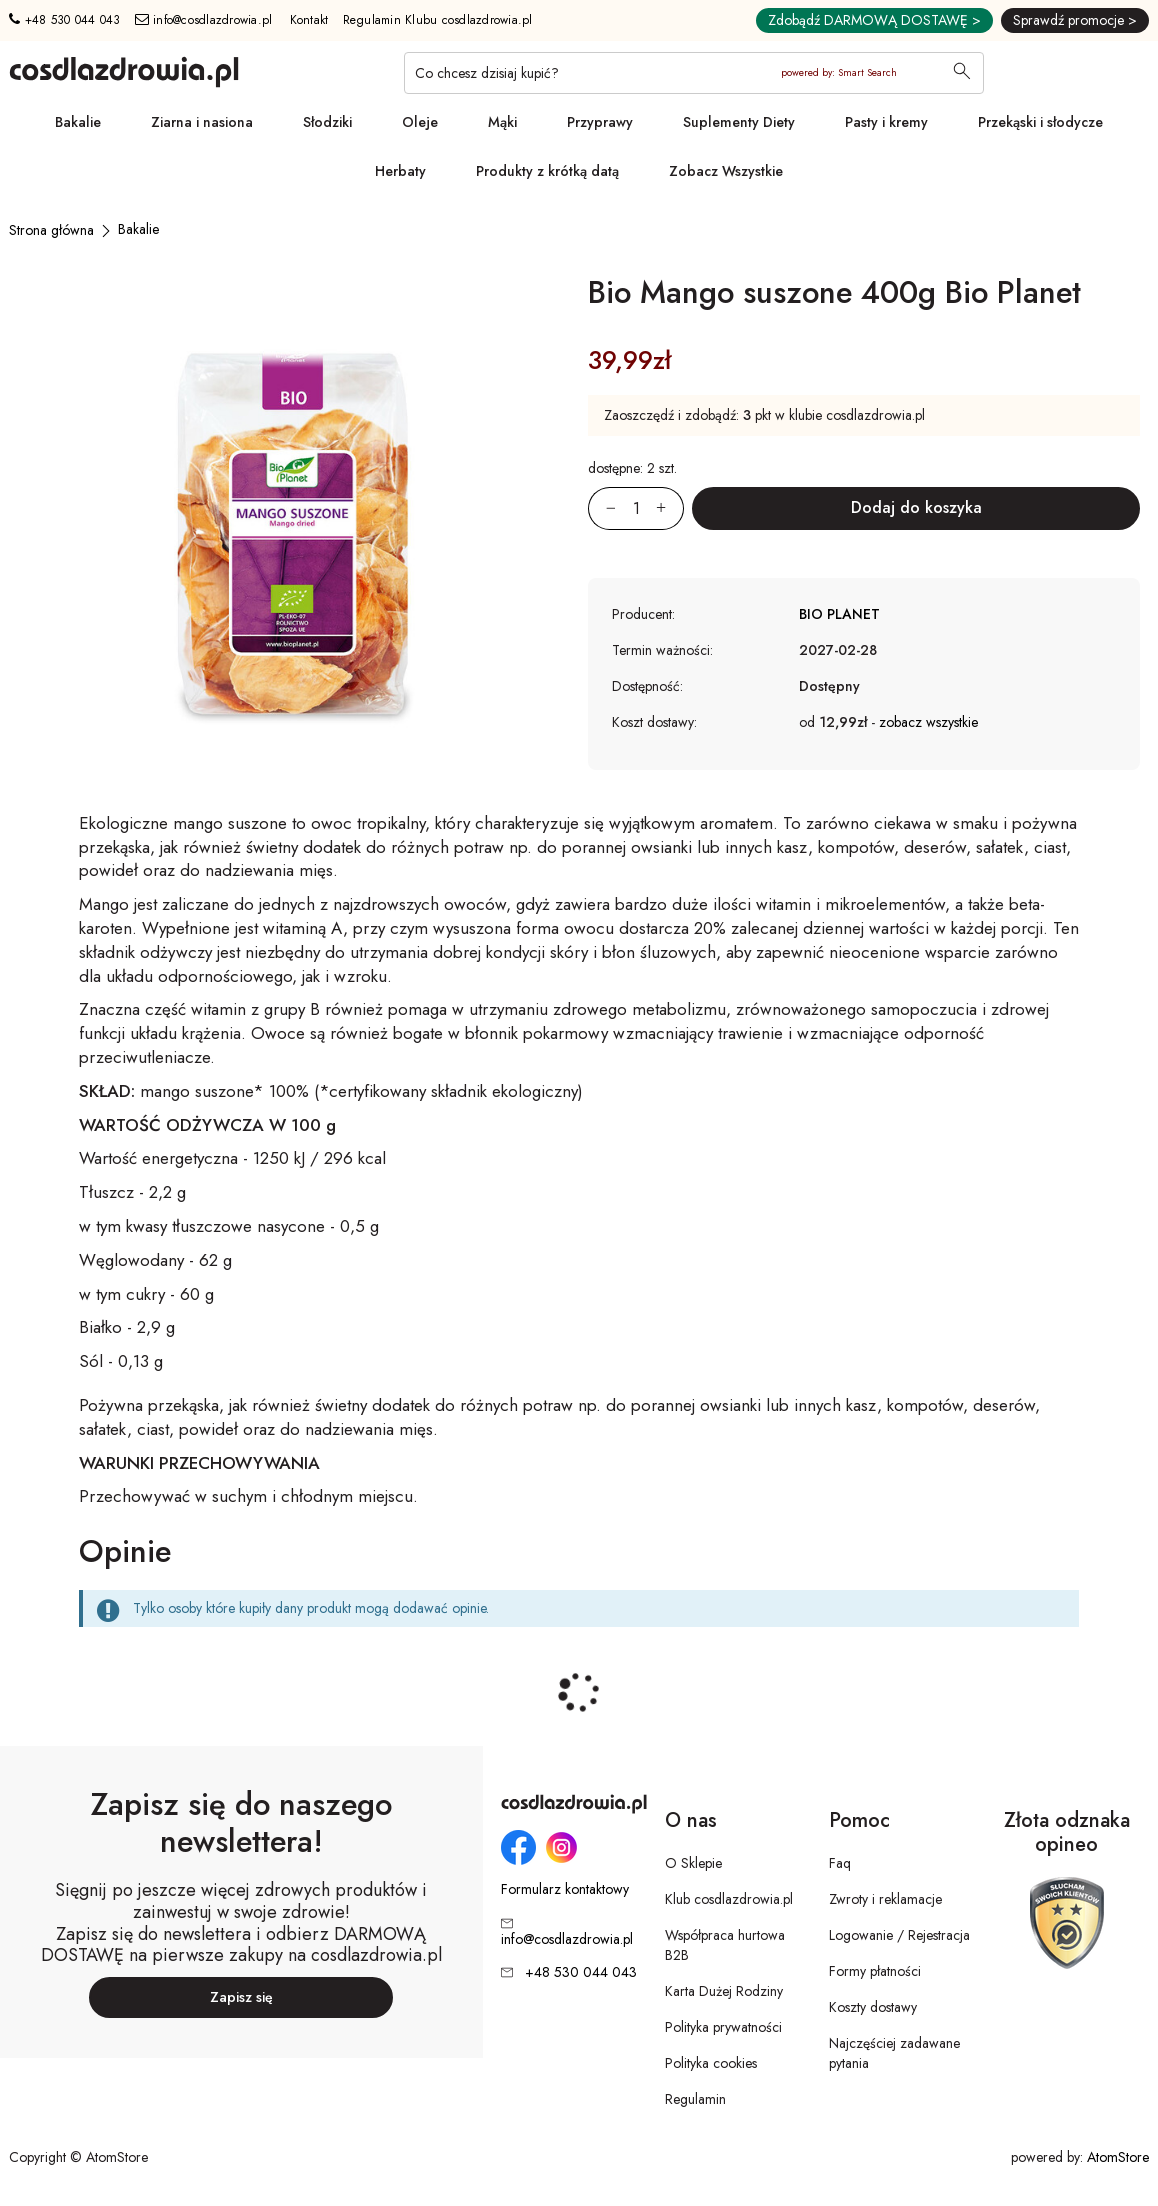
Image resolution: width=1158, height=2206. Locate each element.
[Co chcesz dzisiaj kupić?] (694, 73)
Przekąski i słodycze (1040, 122)
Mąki (502, 122)
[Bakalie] (138, 229)
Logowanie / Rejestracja (899, 1935)
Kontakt (309, 20)
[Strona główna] (51, 230)
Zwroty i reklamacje (885, 1899)
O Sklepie (693, 1863)
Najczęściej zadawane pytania (894, 2053)
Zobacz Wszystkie (726, 171)
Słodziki (327, 122)
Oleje (420, 122)
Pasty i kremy (886, 122)
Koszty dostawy (873, 2007)
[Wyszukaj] (962, 73)
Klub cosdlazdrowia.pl (729, 1899)
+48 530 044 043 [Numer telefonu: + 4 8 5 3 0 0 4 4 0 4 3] (64, 20)
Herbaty (400, 171)
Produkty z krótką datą (547, 171)
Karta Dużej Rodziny (724, 1991)
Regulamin (695, 2099)
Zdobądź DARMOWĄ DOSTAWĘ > (874, 20)
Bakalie (78, 122)
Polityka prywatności (723, 2027)
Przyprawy (600, 122)
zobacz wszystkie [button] (928, 722)
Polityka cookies (711, 2063)
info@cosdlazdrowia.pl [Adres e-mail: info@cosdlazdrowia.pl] (204, 20)
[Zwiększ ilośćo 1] (670, 508)
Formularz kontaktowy (565, 1889)
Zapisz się (241, 1997)
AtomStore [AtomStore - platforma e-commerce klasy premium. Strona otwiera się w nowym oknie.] (1118, 2157)
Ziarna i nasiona (202, 122)
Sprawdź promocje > (1075, 20)
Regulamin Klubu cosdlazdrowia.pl (438, 20)
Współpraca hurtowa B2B (725, 1945)
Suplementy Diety (739, 122)
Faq (840, 1863)
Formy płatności (875, 1971)
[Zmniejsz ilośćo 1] (602, 508)
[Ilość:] (636, 508)
